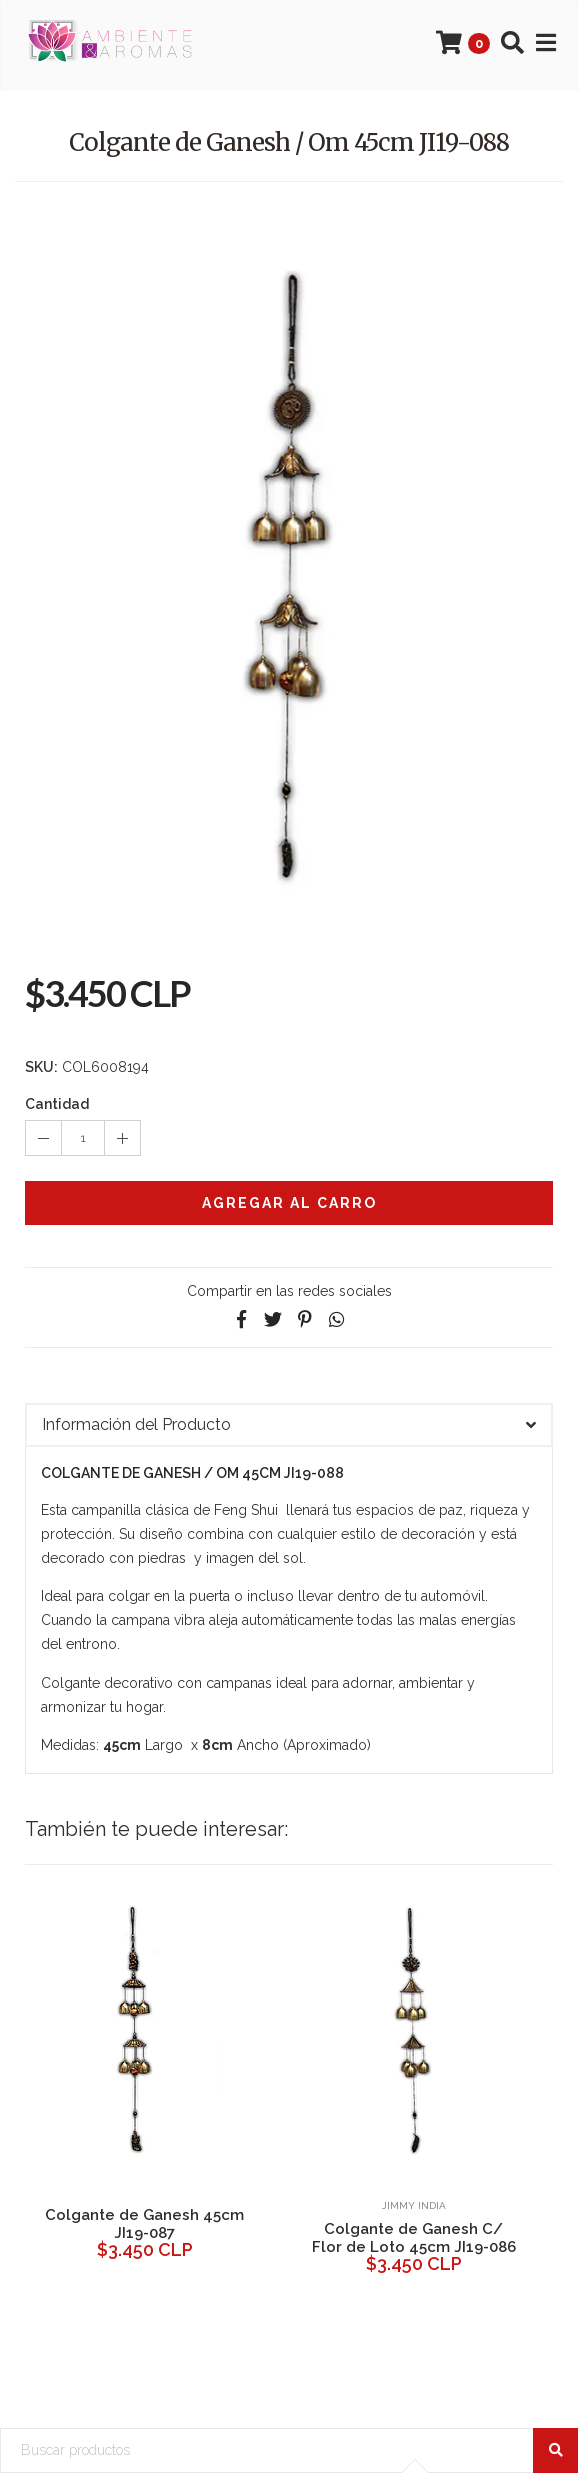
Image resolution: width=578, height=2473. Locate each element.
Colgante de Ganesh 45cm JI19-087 (144, 2224)
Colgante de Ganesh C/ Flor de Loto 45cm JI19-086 (414, 2238)
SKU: (41, 1067)
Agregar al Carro (289, 1203)
